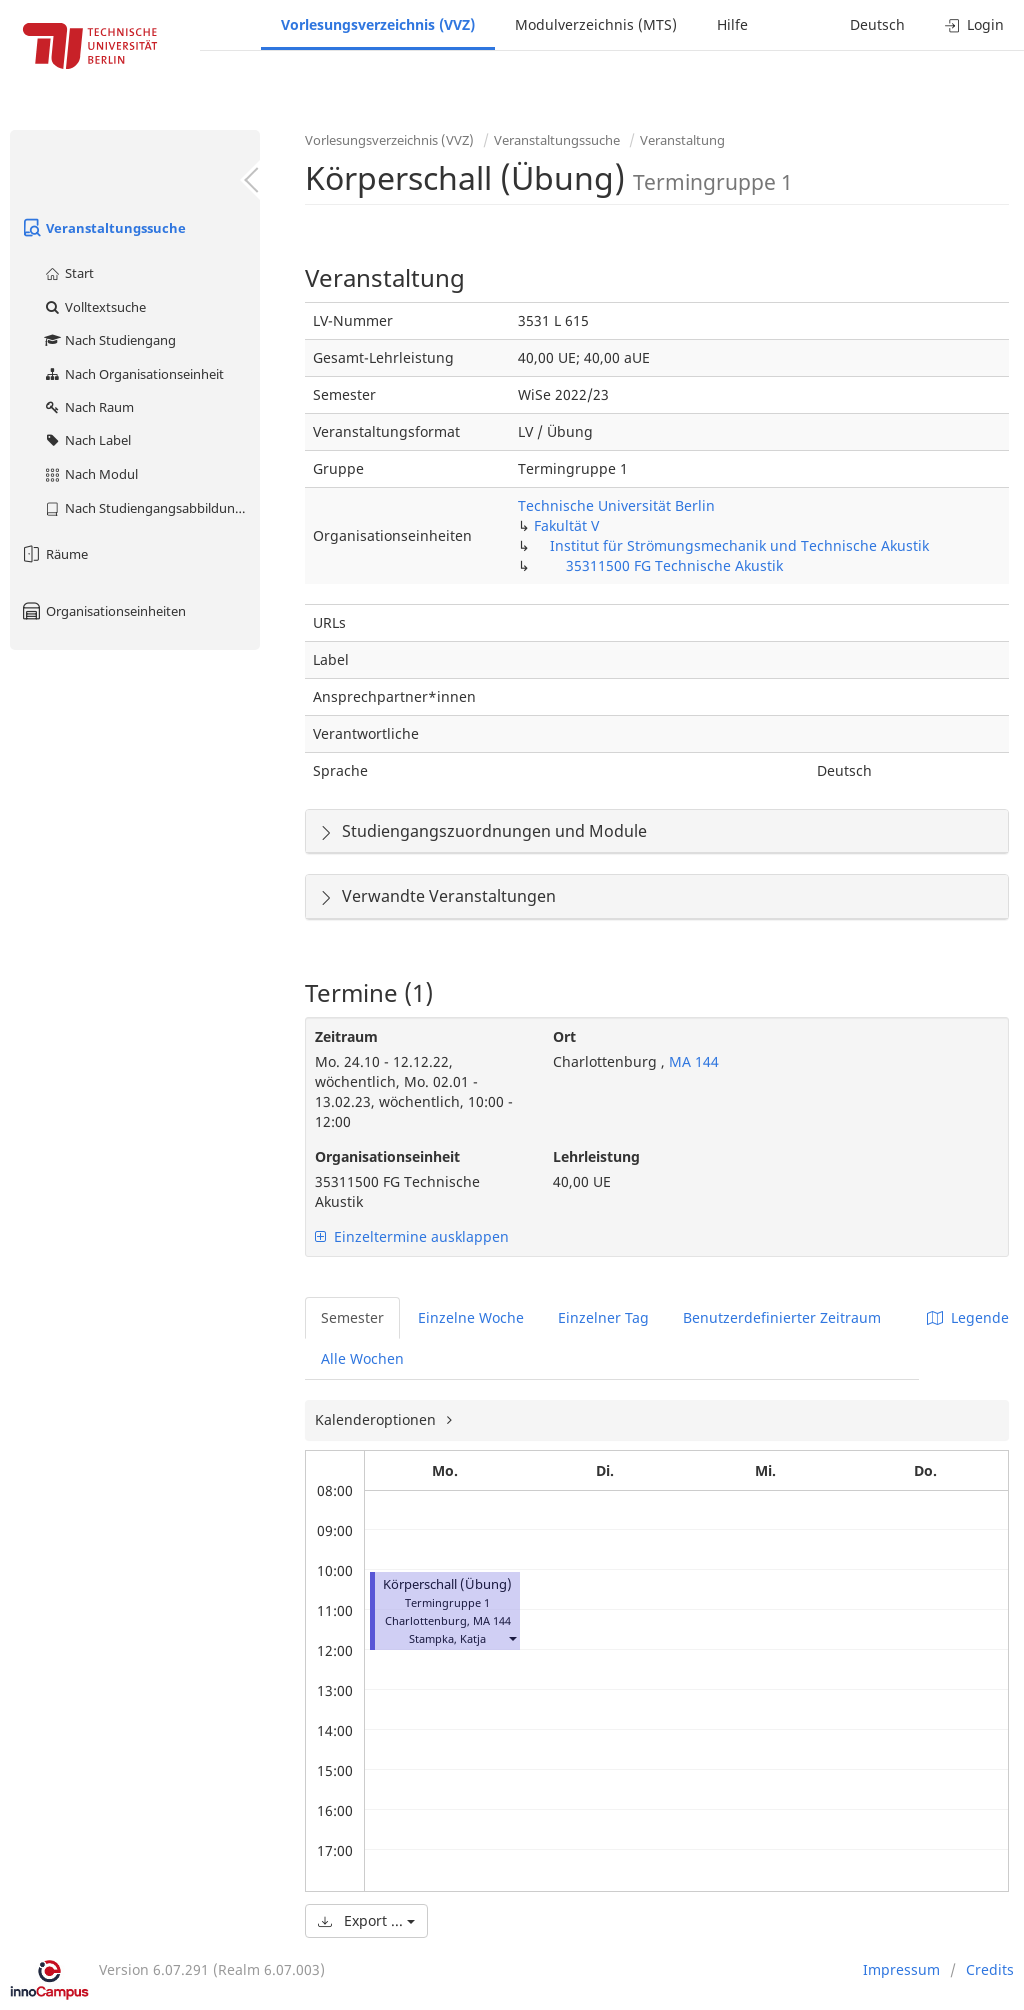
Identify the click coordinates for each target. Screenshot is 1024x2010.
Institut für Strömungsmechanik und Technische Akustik (739, 545)
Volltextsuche (94, 307)
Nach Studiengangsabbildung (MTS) (151, 508)
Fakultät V (566, 525)
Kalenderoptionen (377, 1419)
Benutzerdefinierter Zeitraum (782, 1317)
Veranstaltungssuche (103, 228)
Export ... (366, 1920)
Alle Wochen (362, 1358)
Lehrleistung (596, 1156)
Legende (968, 1317)
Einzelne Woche (471, 1317)
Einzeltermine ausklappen (412, 1236)
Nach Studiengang (109, 340)
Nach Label (87, 440)
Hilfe (732, 24)
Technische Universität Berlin (616, 505)
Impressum (901, 1969)
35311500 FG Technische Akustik (674, 565)
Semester (352, 1317)
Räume (54, 554)
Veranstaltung (682, 140)
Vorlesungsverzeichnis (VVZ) (378, 24)
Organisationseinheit (387, 1156)
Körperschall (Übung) (447, 1584)
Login (974, 24)
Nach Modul (90, 474)
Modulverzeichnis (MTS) (596, 24)
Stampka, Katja (447, 1638)
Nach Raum (88, 407)
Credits (990, 1969)
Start (68, 273)
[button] (512, 1638)
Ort (564, 1036)
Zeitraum (346, 1036)
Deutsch (877, 24)
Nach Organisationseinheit (133, 374)
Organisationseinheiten (103, 611)
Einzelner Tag (603, 1317)
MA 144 (692, 1061)
